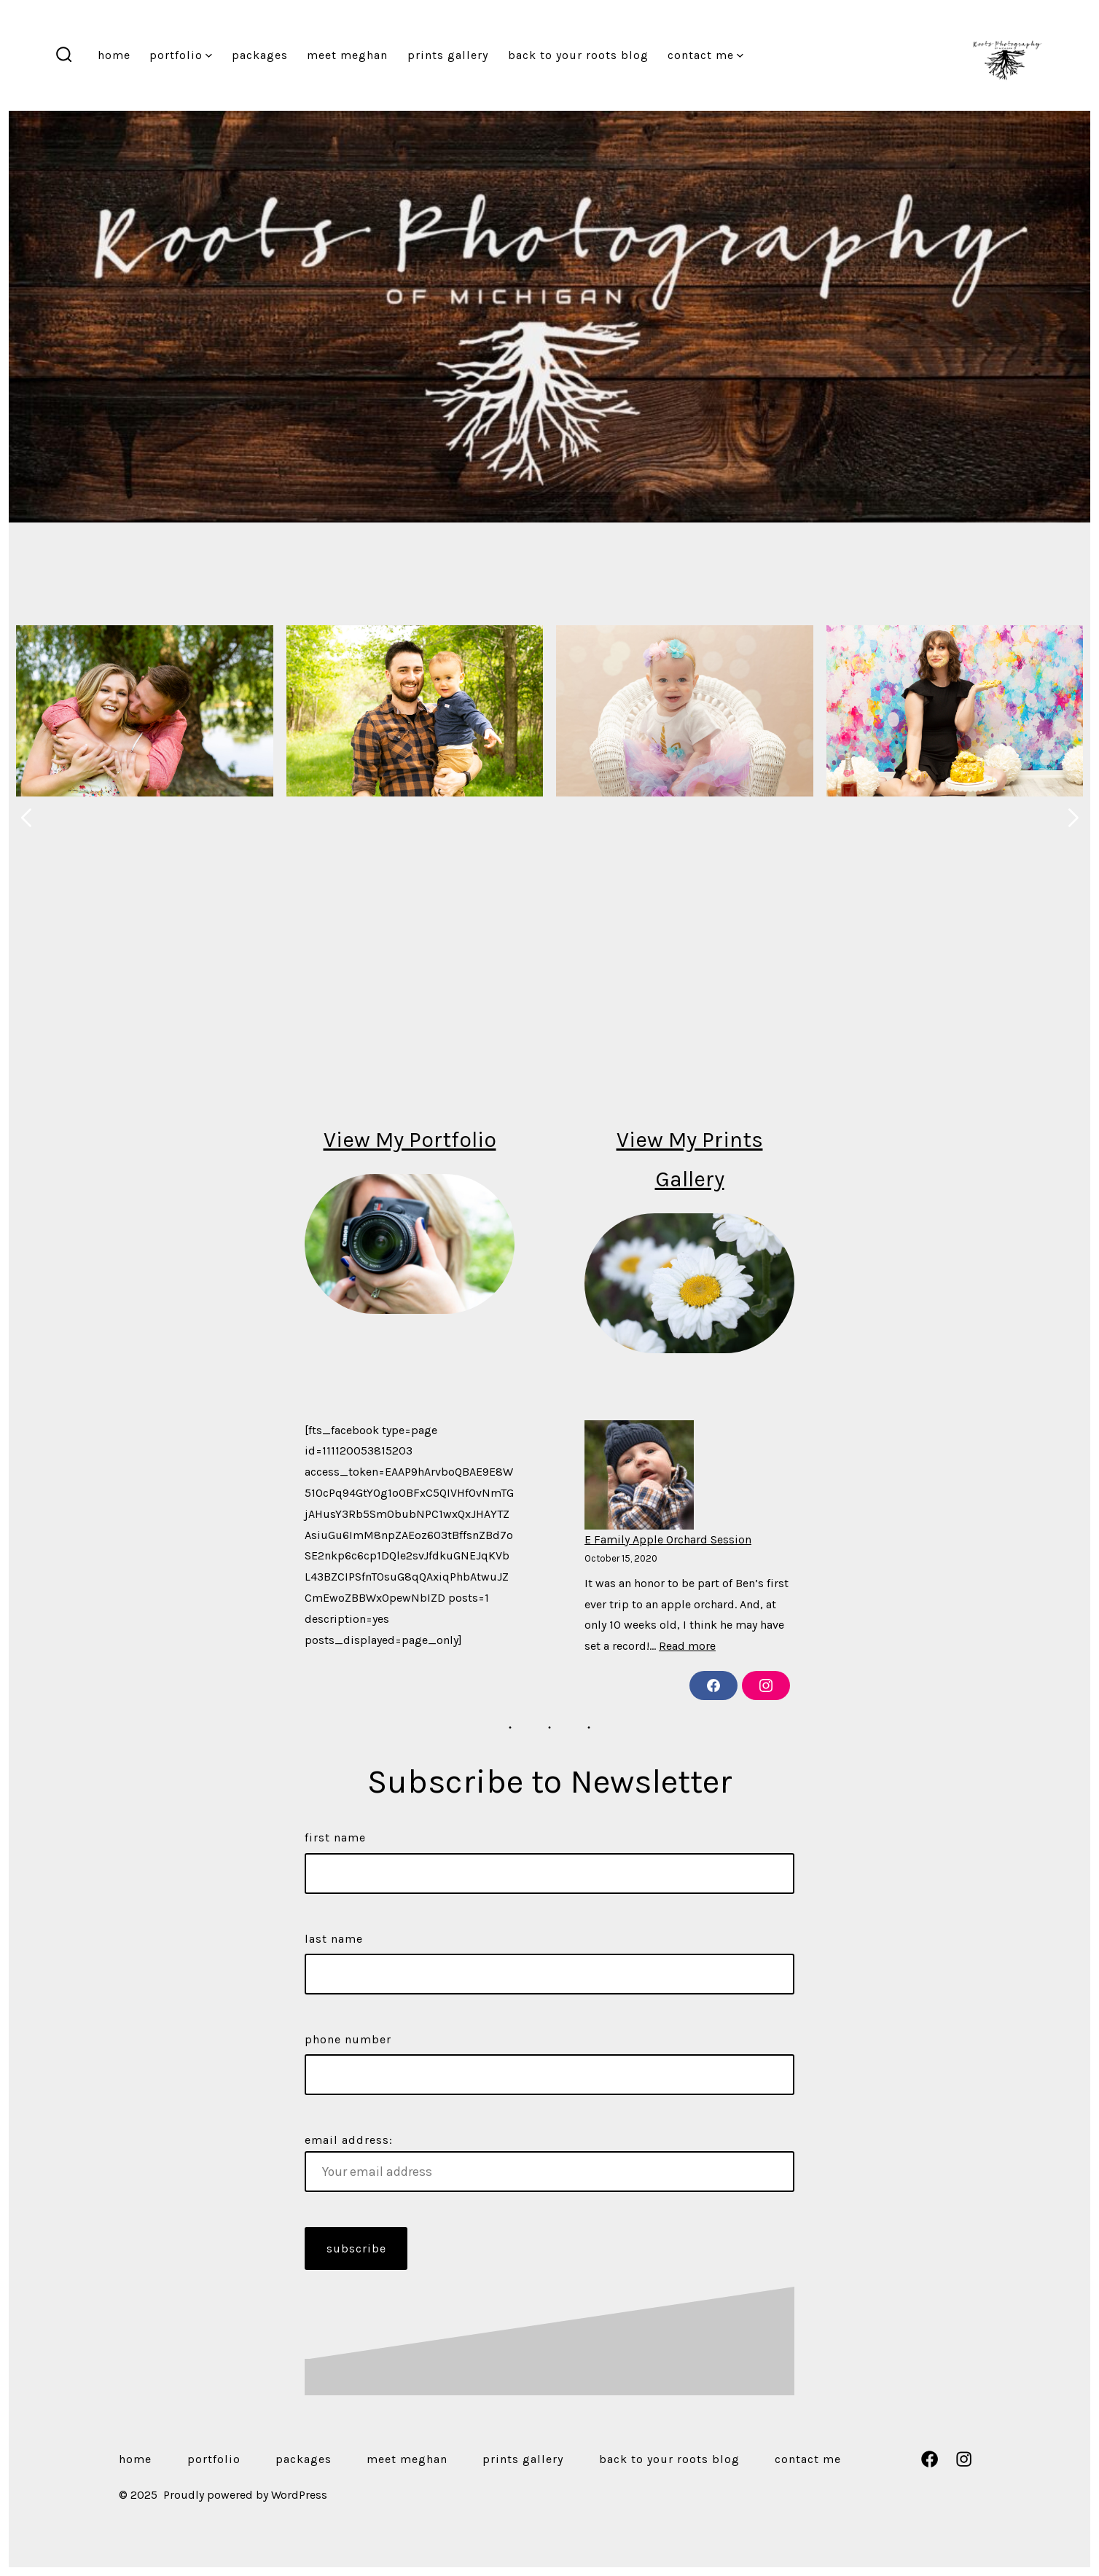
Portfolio (180, 55)
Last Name (334, 1939)
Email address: (549, 2162)
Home (114, 55)
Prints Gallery (447, 55)
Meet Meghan (347, 55)
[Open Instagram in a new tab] (963, 2459)
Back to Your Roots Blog (578, 55)
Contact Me (705, 55)
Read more (687, 1646)
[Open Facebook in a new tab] (929, 2459)
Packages (260, 55)
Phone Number (348, 2039)
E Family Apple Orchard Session (667, 1539)
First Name (335, 1837)
